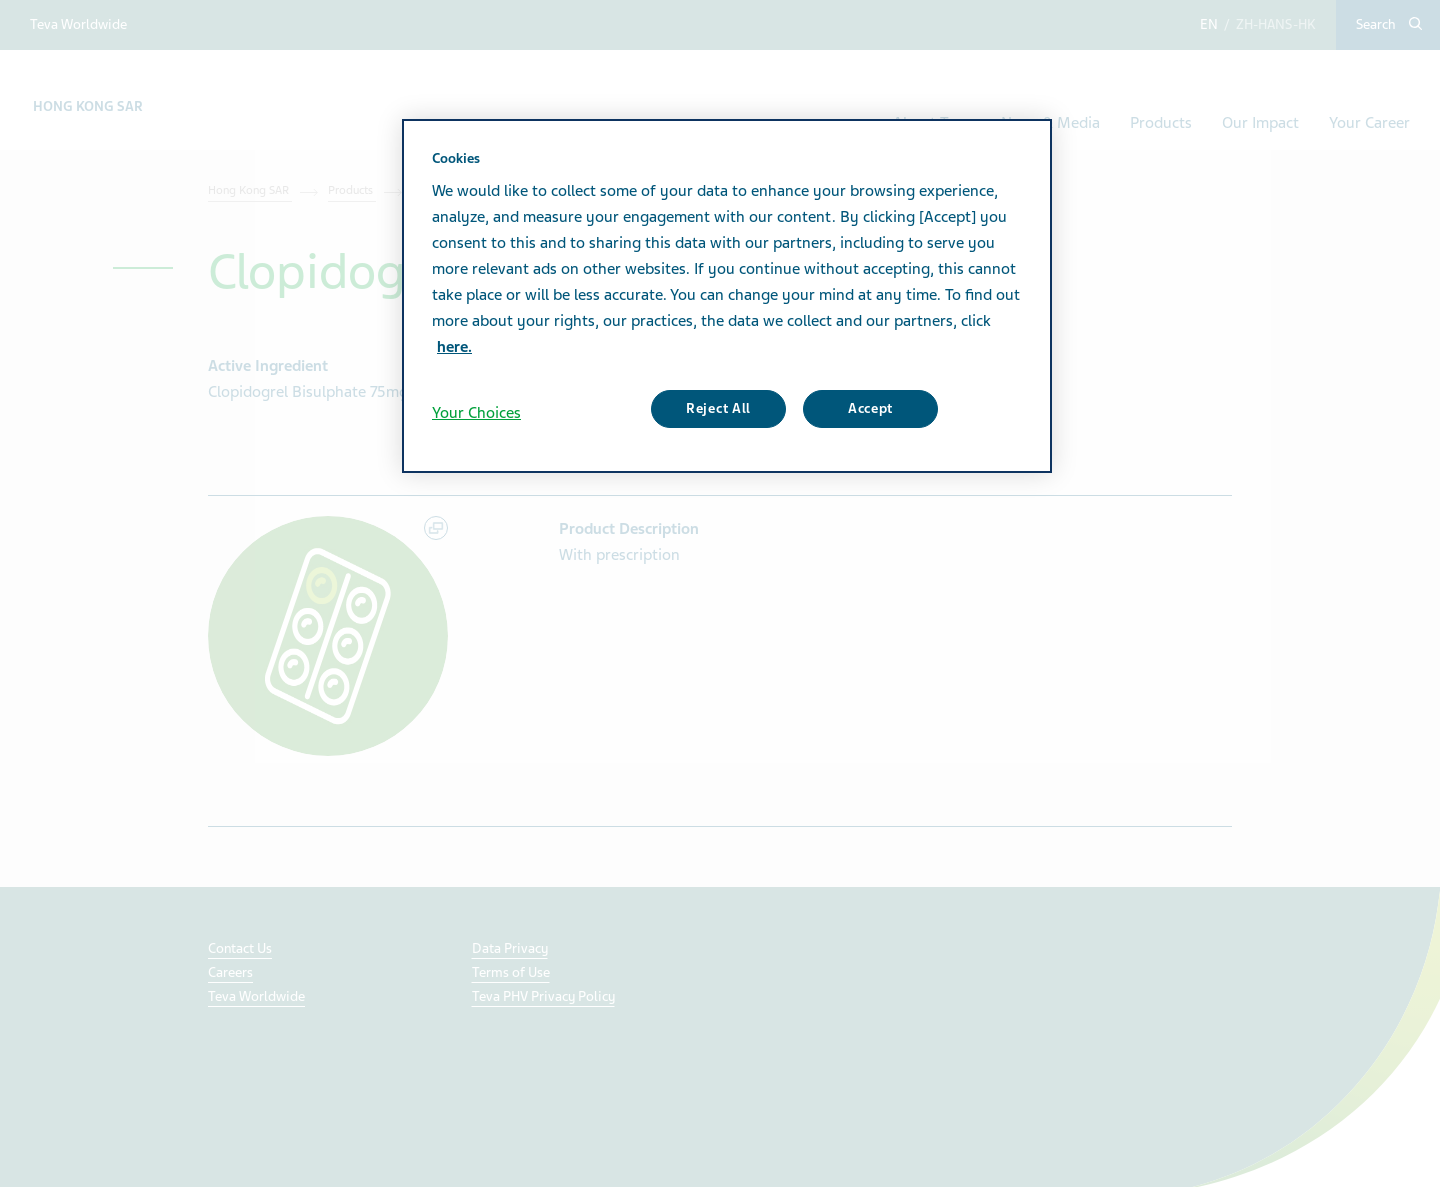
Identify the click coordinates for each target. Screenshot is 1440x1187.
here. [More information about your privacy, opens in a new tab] (454, 347)
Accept (870, 408)
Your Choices (476, 413)
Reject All (718, 408)
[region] (727, 296)
